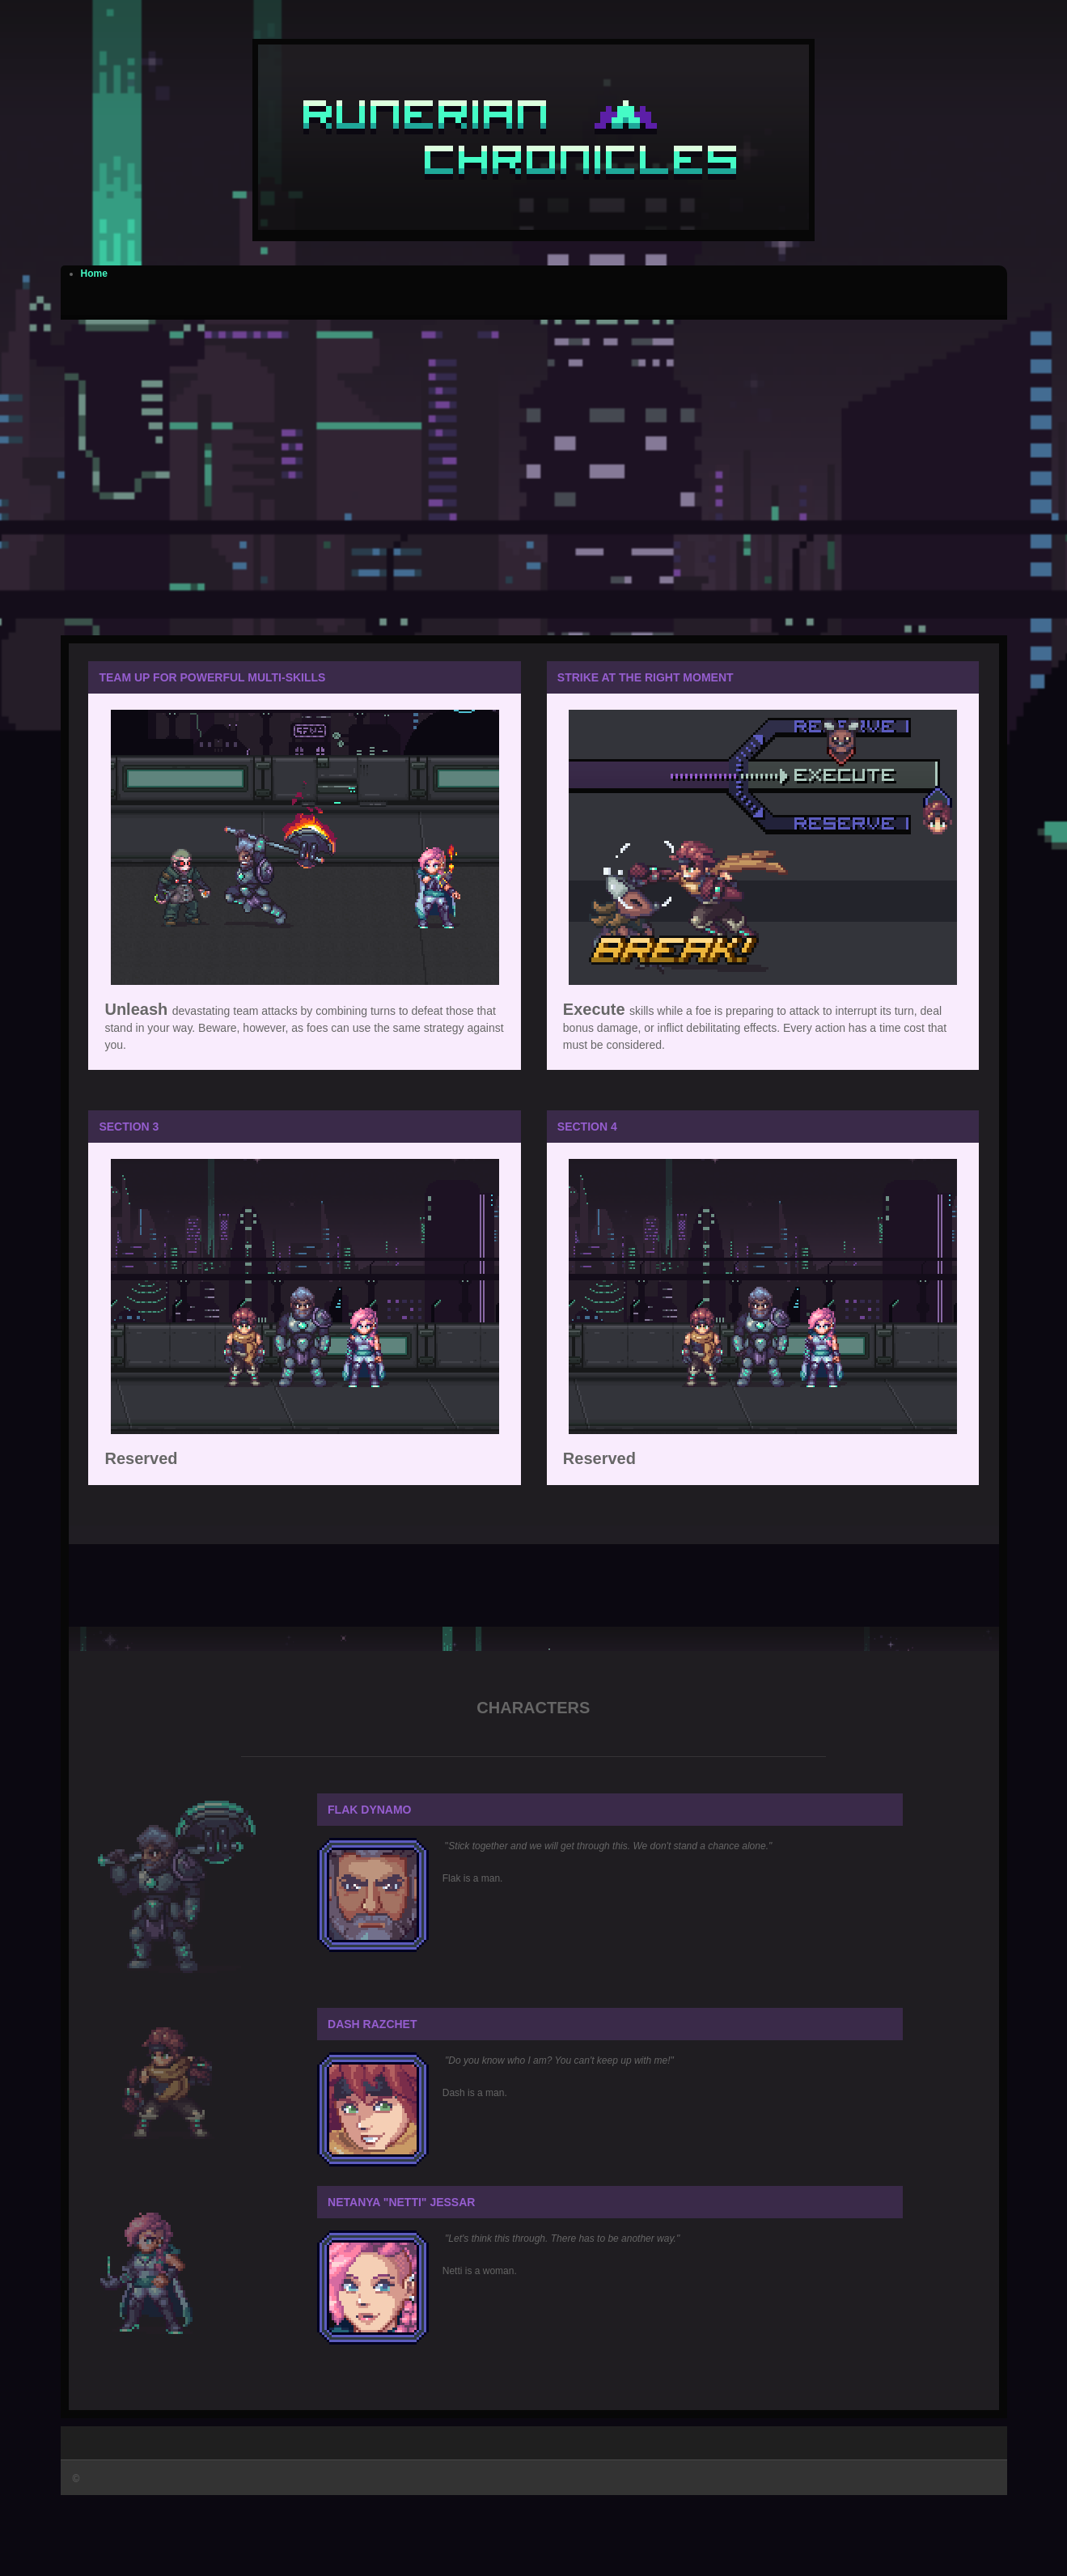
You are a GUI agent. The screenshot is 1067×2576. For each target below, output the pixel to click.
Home (94, 273)
